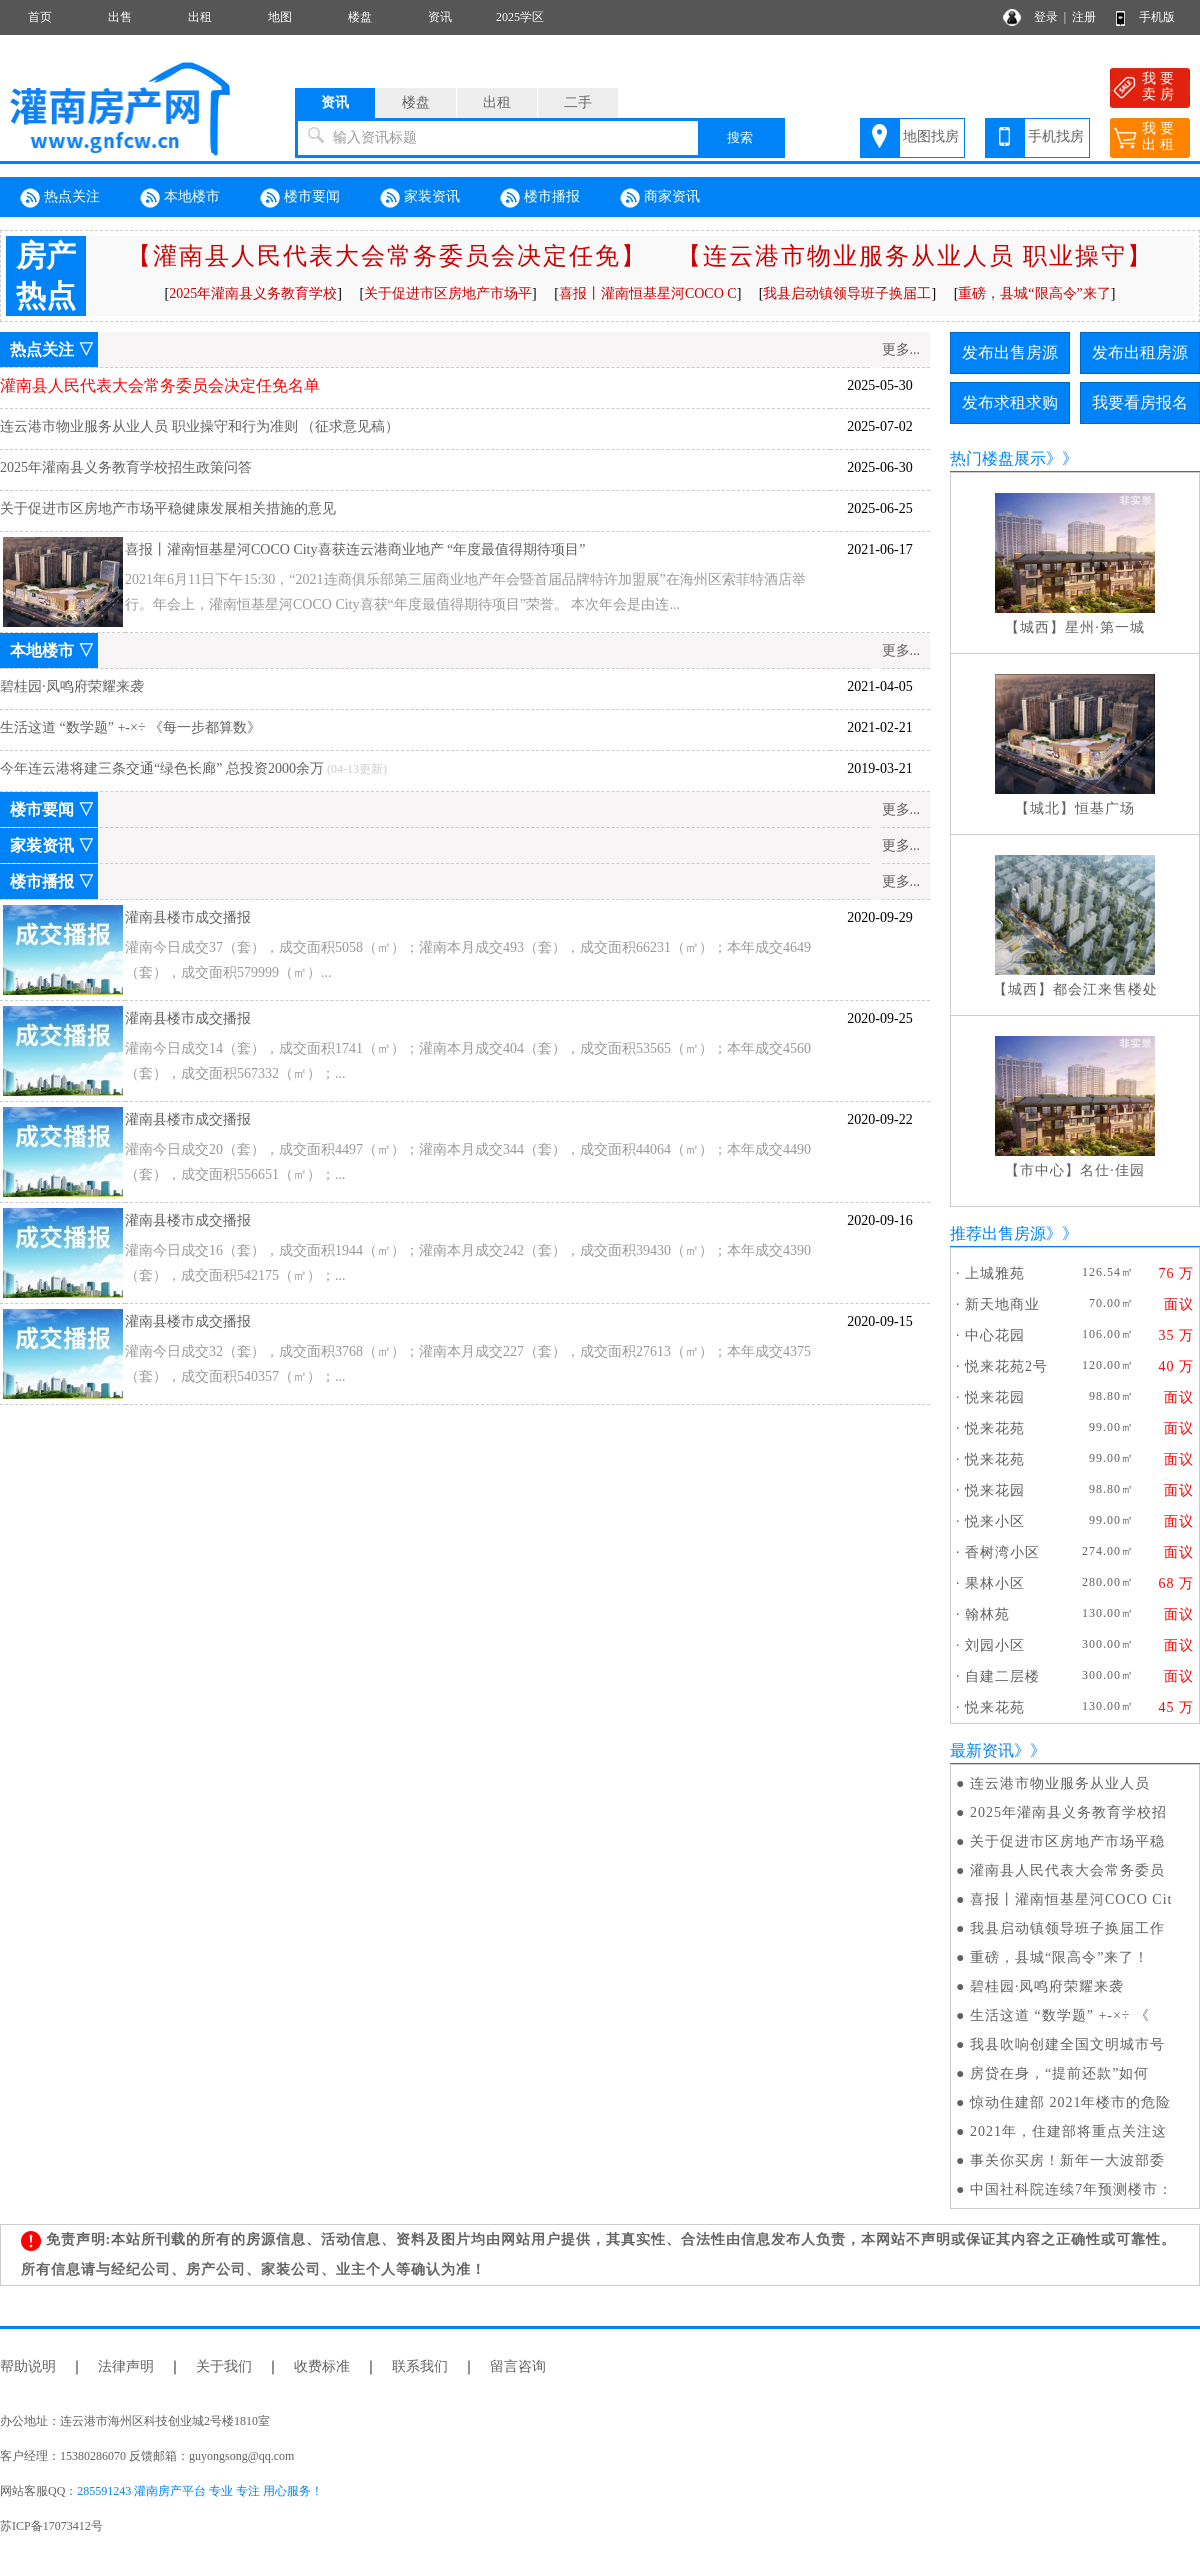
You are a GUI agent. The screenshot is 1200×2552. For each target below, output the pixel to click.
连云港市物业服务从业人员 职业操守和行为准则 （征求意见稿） (199, 426)
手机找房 (1056, 136)
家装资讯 (420, 198)
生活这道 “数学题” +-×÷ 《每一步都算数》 (130, 727)
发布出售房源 (1010, 352)
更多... (901, 349)
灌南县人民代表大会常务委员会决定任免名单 (160, 385)
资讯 (440, 17)
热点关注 (60, 198)
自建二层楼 (1002, 1676)
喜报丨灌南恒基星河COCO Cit (1071, 1899)
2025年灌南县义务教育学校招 (1068, 1812)
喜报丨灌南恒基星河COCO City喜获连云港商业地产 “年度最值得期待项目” (355, 549)
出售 (120, 17)
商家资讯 (660, 198)
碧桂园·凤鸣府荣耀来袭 (72, 686)
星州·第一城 (1105, 627)
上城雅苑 (995, 1273)
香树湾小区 (1002, 1552)
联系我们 (420, 2366)
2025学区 (520, 17)
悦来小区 (995, 1521)
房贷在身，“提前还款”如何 (1059, 2073)
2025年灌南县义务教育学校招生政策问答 (126, 467)
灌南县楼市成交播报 (188, 917)
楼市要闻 (300, 198)
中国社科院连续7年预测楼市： (1071, 2189)
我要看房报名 (1140, 402)
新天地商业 (1002, 1304)
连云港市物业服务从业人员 (1060, 1783)
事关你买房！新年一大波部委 (1067, 2160)
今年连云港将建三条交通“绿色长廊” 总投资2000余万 (162, 768)
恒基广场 (1105, 808)
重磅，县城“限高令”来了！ (1059, 1957)
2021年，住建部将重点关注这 (1068, 2131)
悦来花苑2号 (1006, 1366)
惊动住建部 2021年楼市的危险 (1071, 2102)
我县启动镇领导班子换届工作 (1067, 1928)
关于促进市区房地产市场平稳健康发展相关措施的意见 (168, 508)
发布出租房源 (1140, 352)
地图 (280, 17)
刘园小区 (995, 1645)
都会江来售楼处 (1105, 989)
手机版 (1157, 17)
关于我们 (224, 2366)
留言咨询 (518, 2366)
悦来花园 (995, 1397)
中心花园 (995, 1335)
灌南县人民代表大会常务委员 (1067, 1870)
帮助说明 (28, 2366)
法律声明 (126, 2366)
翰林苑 (987, 1614)
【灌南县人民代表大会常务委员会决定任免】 (387, 256)
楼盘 (360, 17)
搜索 (740, 137)
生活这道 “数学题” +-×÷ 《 (1060, 2015)
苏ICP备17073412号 (51, 2526)
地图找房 (931, 136)
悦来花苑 (995, 1428)
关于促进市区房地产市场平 (448, 293)
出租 (200, 17)
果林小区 (995, 1583)
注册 (1084, 17)
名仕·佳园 (1112, 1170)
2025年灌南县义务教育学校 (253, 293)
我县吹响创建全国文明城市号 (1067, 2044)
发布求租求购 (1010, 402)
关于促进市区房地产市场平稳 (1067, 1841)
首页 (40, 17)
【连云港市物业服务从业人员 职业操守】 (915, 256)
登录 (1046, 17)
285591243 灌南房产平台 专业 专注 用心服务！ (200, 2491)
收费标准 (322, 2366)
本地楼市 (180, 198)
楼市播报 (540, 198)
